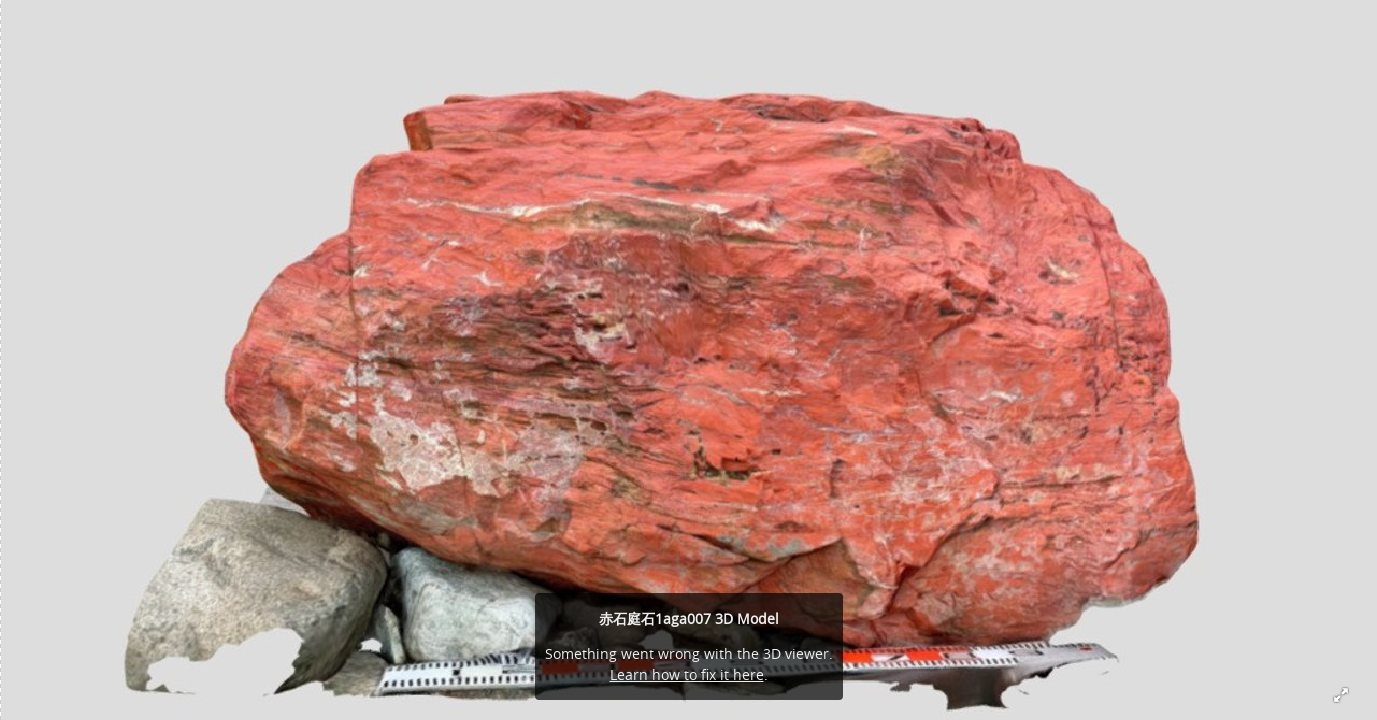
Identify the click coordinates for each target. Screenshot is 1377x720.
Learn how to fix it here (687, 674)
